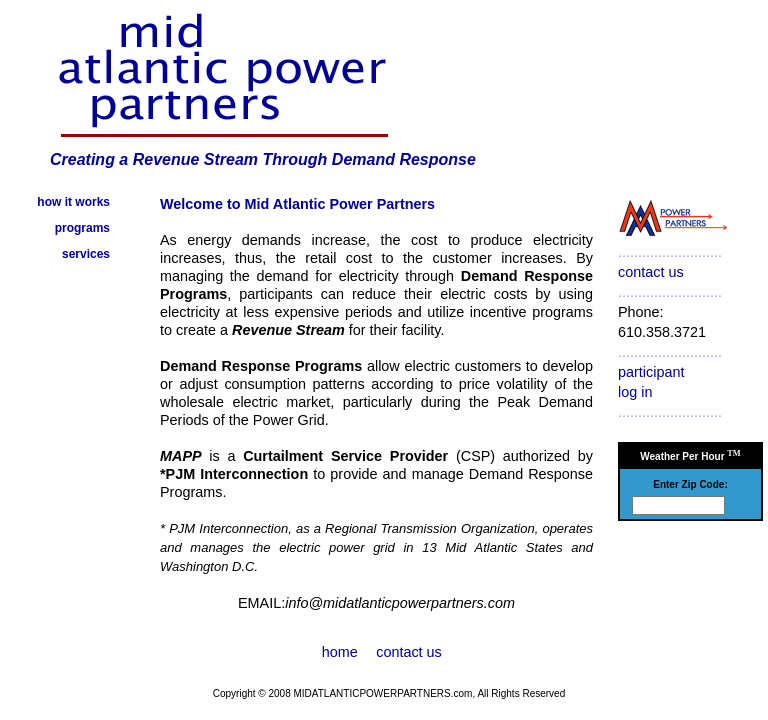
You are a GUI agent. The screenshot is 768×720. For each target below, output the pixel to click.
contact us (651, 272)
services (86, 254)
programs (82, 228)
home (340, 652)
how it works (73, 202)
